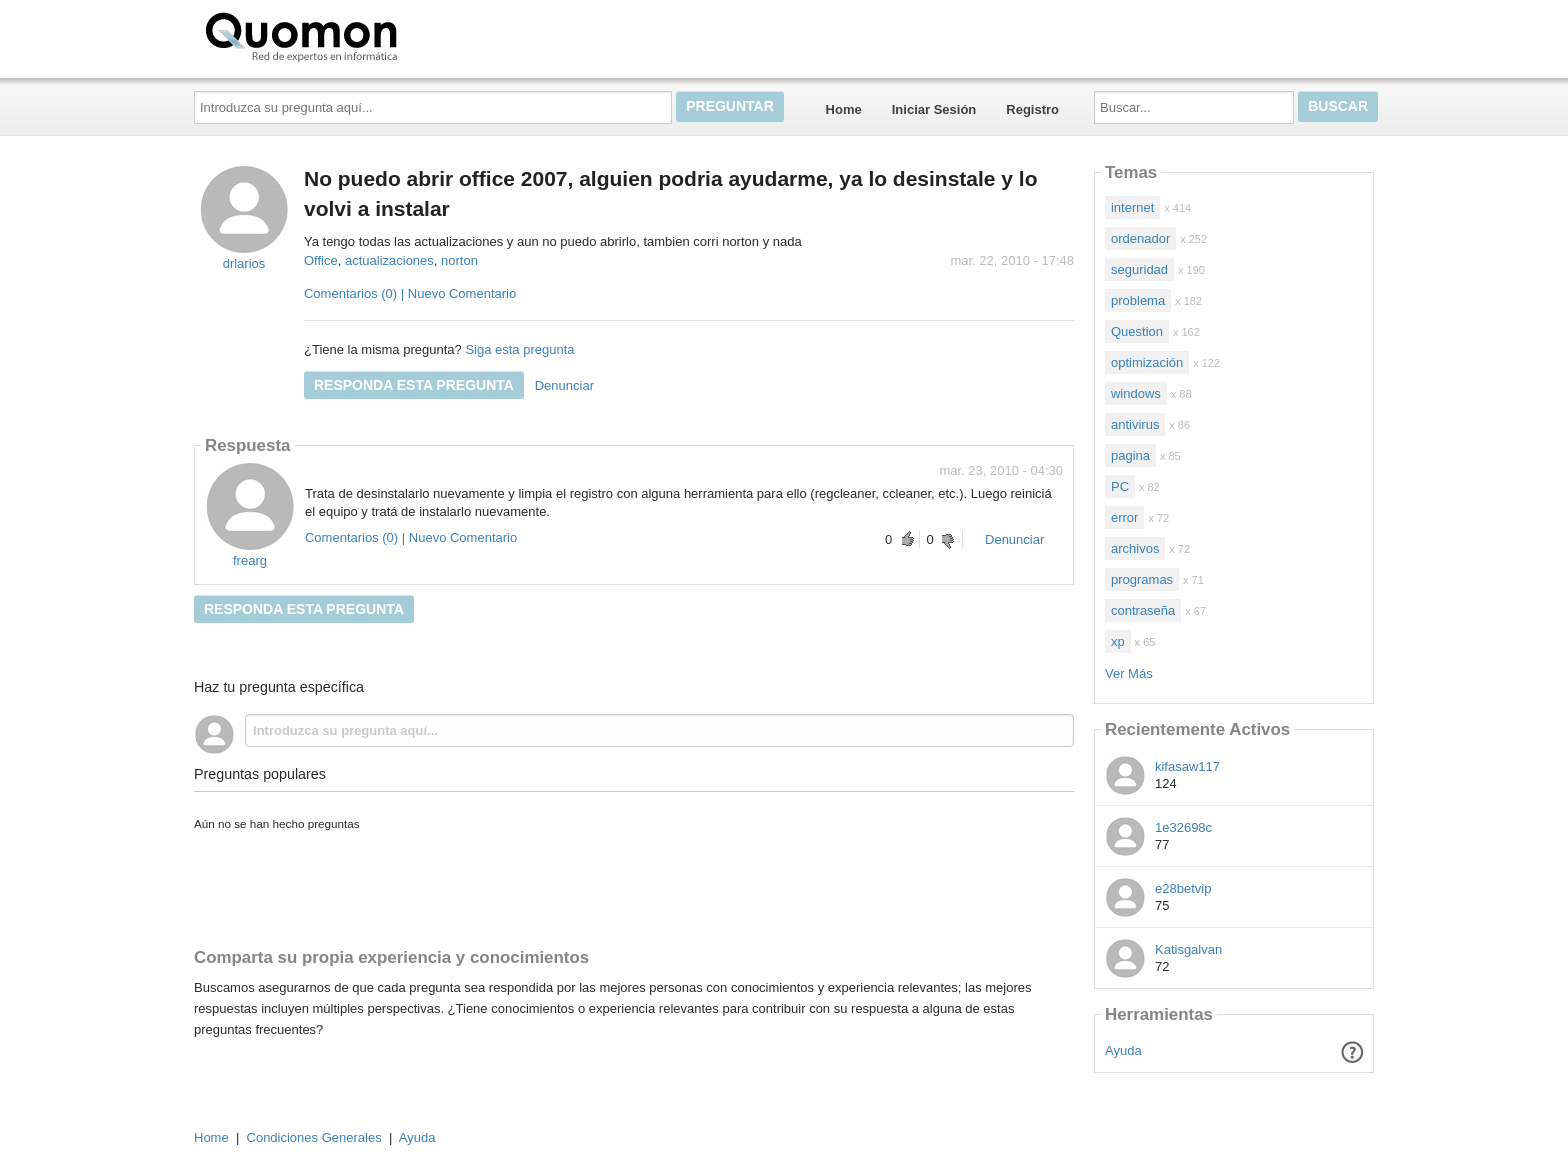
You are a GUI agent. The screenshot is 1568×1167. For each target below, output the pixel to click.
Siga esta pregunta (519, 349)
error (1124, 517)
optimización (1147, 362)
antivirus (1135, 424)
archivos (1135, 548)
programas (1142, 579)
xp (1118, 641)
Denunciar (564, 385)
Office (321, 260)
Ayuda (1123, 1050)
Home (844, 109)
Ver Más (1129, 673)
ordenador (1140, 238)
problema (1138, 300)
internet (1132, 207)
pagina (1130, 455)
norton (459, 260)
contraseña (1143, 610)
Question (1137, 331)
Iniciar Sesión (934, 109)
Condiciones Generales (314, 1137)
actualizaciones (389, 260)
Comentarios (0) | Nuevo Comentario (410, 293)
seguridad (1139, 269)
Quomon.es (365, 35)
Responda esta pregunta (414, 385)
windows (1136, 393)
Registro (1032, 109)
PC (1120, 486)
